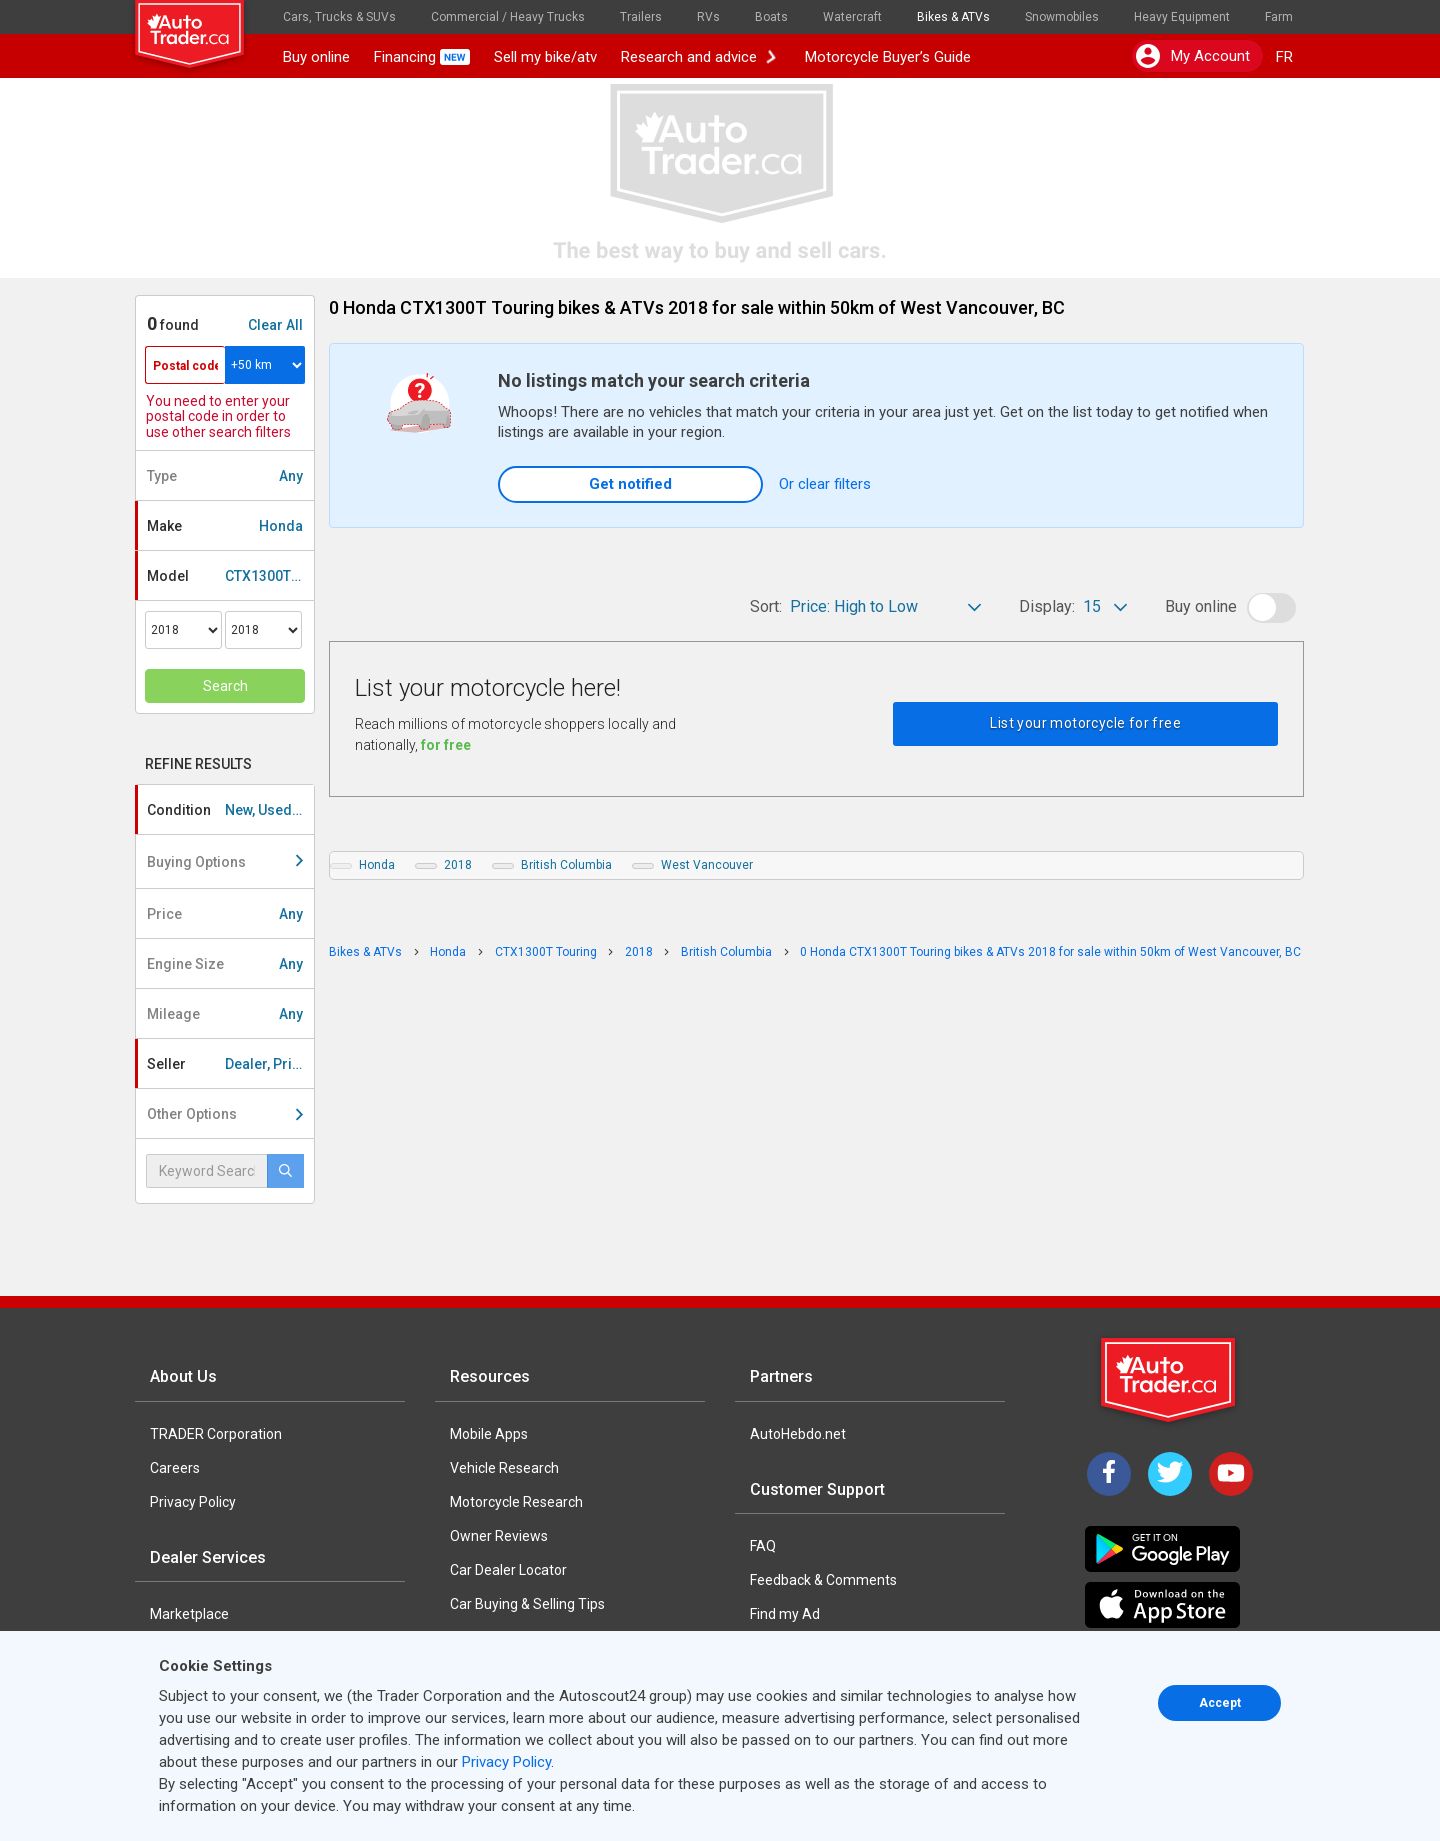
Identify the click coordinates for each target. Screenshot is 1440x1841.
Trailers (641, 17)
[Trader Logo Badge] (1170, 1380)
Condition (230, 810)
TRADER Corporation (216, 1434)
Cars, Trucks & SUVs (339, 17)
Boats (771, 17)
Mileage (225, 1014)
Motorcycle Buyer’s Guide (884, 57)
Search (225, 686)
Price (225, 914)
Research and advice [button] (699, 57)
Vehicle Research (504, 1468)
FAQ (763, 1546)
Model (230, 576)
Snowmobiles (1062, 17)
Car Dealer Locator (508, 1570)
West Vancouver (707, 865)
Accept (1220, 1703)
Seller (230, 1064)
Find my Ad (785, 1614)
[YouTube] (1231, 1474)
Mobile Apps (489, 1434)
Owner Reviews (499, 1536)
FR (1284, 57)
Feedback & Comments (823, 1580)
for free (446, 745)
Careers (175, 1468)
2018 (458, 865)
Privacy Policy (193, 1502)
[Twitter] (1170, 1474)
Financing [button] (422, 57)
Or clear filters (825, 484)
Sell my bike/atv (545, 57)
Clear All (275, 325)
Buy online (316, 57)
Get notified (630, 484)
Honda (377, 865)
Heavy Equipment (1182, 17)
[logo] (203, 25)
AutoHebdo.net (798, 1434)
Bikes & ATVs (953, 17)
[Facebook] (1109, 1474)
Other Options (225, 1114)
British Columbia (566, 865)
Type (225, 476)
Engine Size (225, 964)
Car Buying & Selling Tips (527, 1604)
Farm (1279, 17)
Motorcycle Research (516, 1502)
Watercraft (852, 17)
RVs (708, 17)
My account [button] (1193, 56)
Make (225, 526)
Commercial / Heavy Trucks (508, 17)
